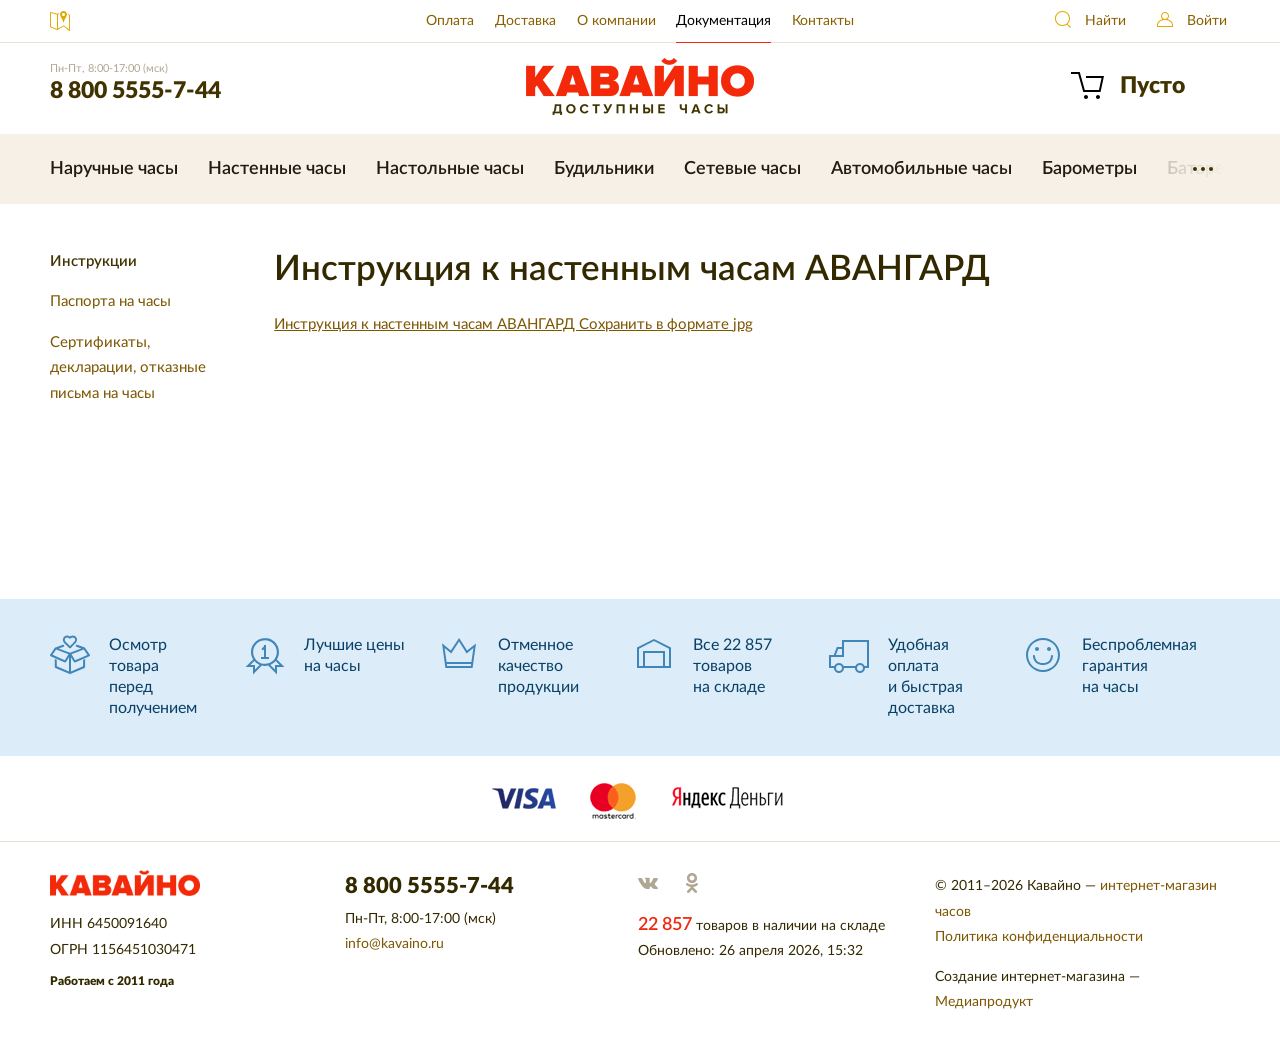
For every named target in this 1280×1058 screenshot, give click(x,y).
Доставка (525, 21)
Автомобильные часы (921, 169)
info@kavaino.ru (394, 944)
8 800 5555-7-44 (135, 90)
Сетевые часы (742, 169)
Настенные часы (277, 169)
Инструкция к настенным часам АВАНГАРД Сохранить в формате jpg (513, 324)
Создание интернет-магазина (1030, 977)
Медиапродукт (984, 1002)
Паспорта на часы (110, 301)
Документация (723, 21)
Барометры (1089, 169)
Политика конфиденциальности (1039, 937)
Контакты (823, 21)
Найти (1105, 21)
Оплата (450, 21)
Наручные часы (114, 169)
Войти (1207, 21)
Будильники (604, 169)
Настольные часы (450, 169)
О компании (616, 21)
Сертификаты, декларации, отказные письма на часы (128, 368)
